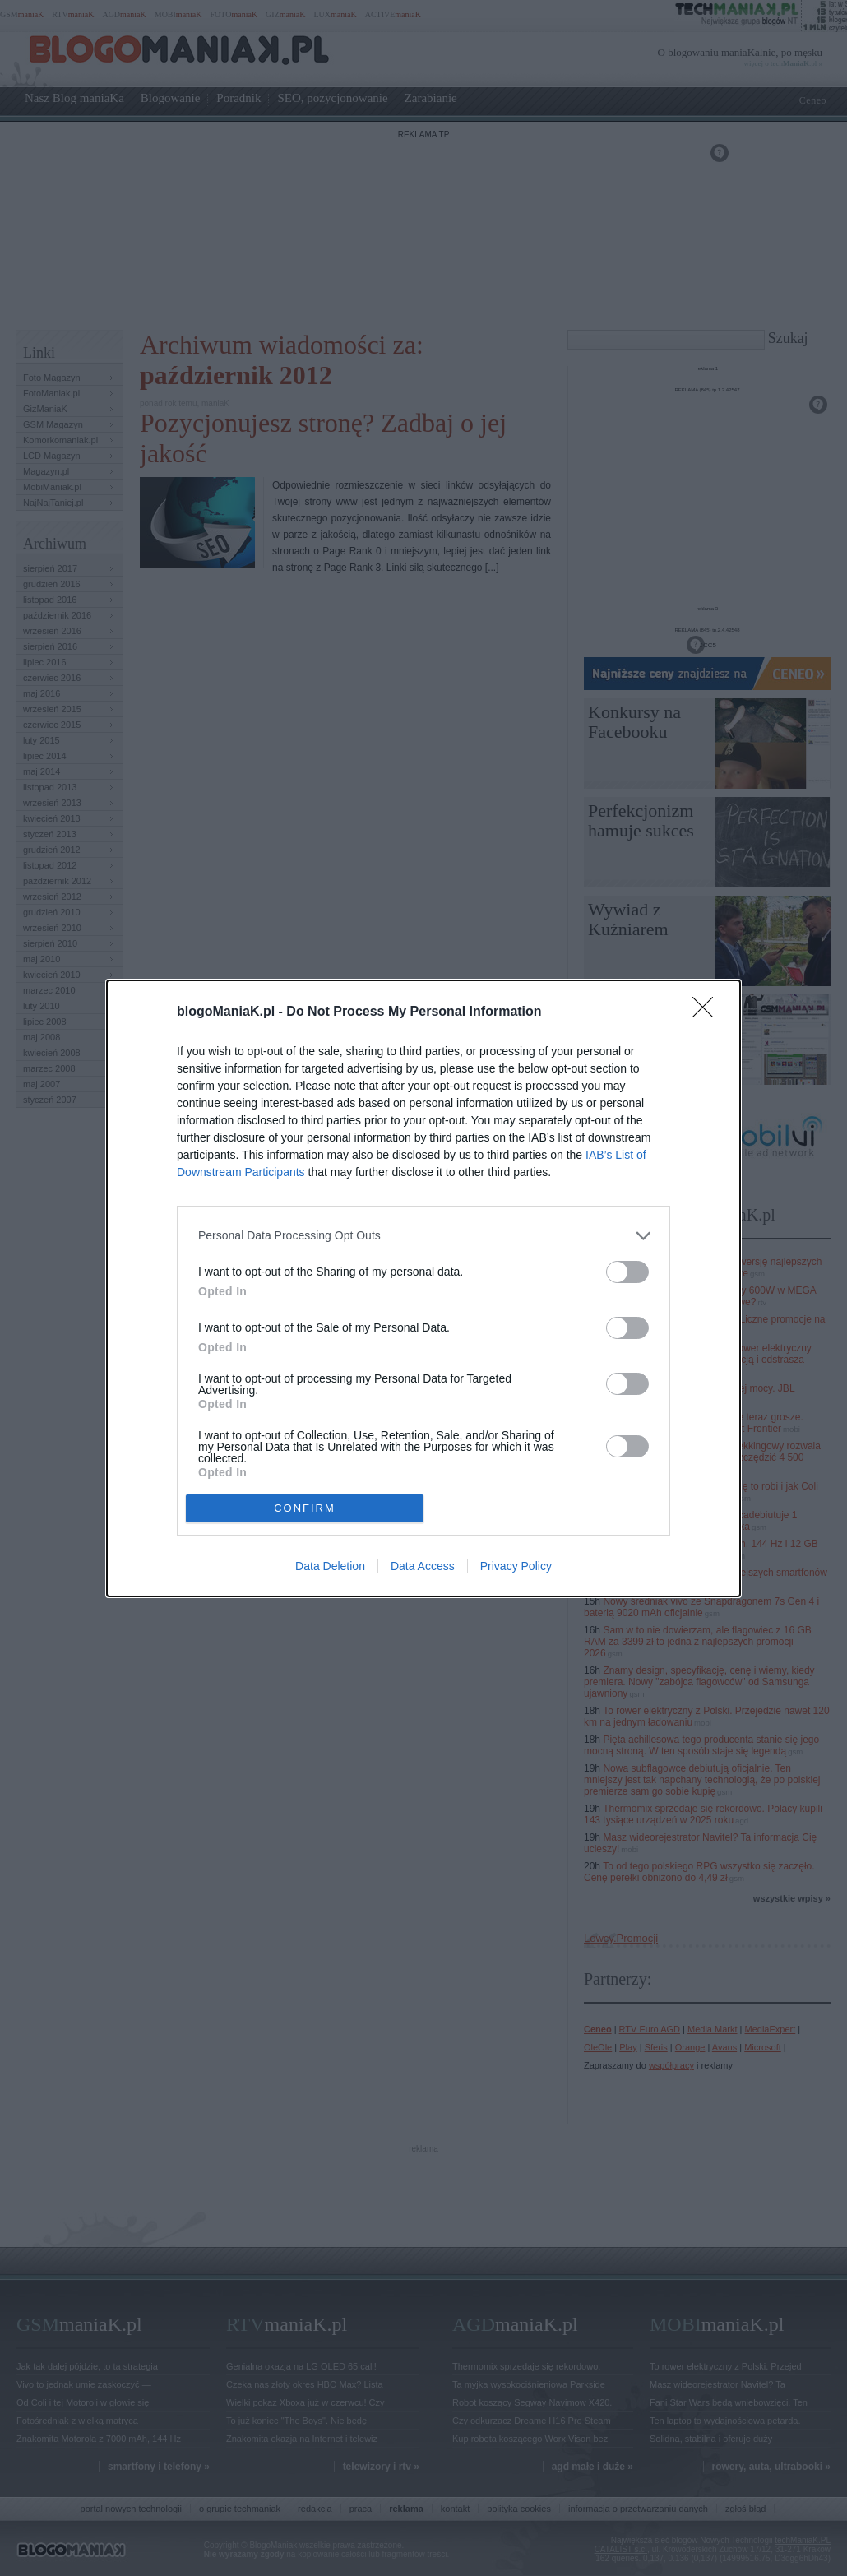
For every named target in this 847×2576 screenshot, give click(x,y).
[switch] (627, 1272)
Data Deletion (330, 1566)
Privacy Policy (516, 1566)
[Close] (708, 1012)
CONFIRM (305, 1508)
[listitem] (423, 1235)
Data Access (423, 1566)
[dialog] (423, 1288)
